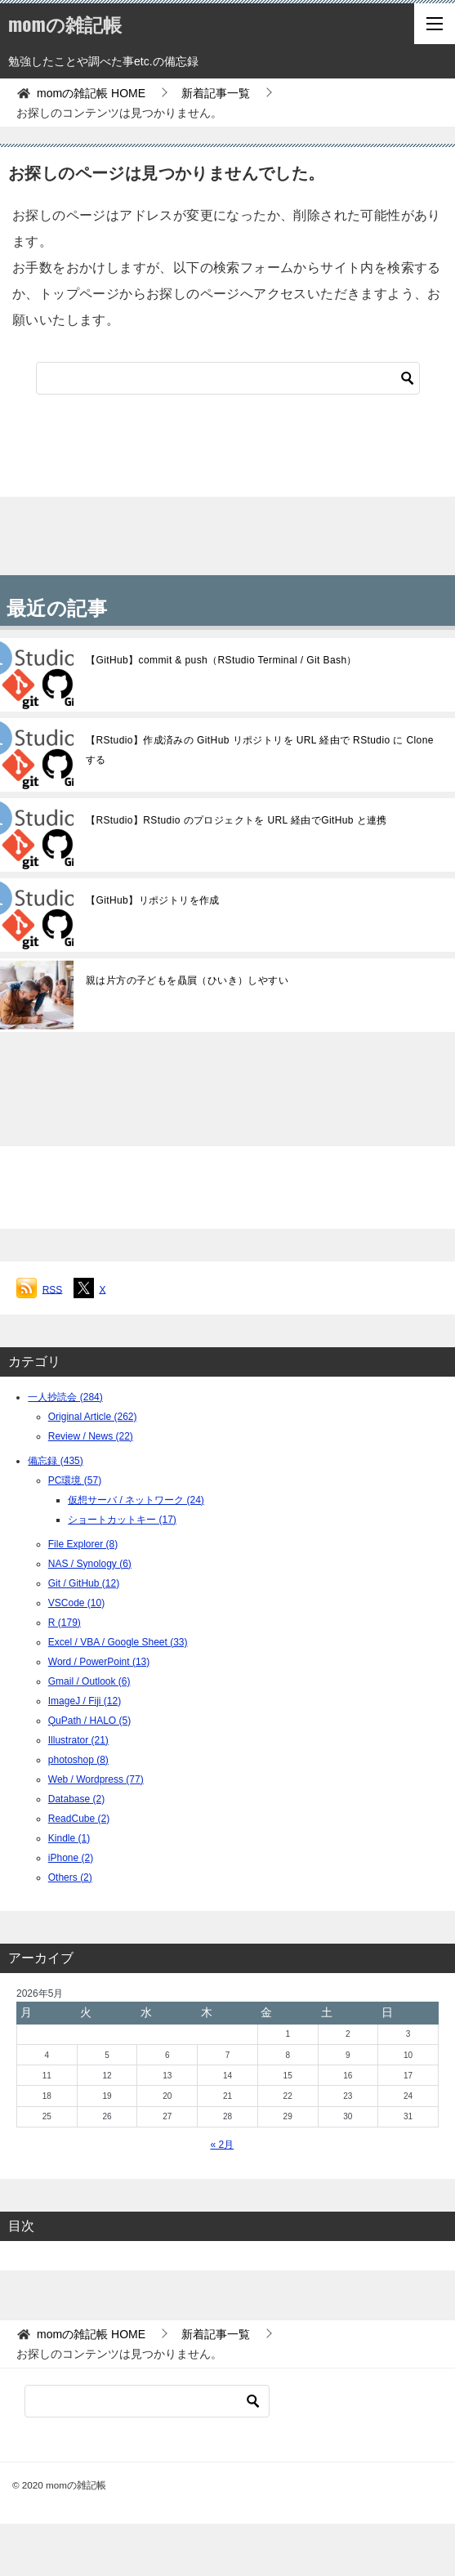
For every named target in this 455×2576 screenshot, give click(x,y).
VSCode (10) (76, 1603)
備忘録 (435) (55, 1461)
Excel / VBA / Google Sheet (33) (118, 1642)
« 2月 (222, 2144)
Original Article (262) (92, 1416)
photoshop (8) (78, 1760)
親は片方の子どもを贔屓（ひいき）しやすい (187, 980)
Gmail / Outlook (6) (89, 1681)
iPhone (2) (70, 1858)
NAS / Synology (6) (90, 1563)
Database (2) (76, 1799)
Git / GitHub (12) (83, 1583)
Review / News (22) (90, 1436)
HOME (91, 93)
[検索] (228, 378)
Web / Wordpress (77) (96, 1779)
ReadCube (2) (78, 1818)
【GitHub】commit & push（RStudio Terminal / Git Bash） (221, 660)
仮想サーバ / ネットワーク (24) (136, 1500)
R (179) (64, 1622)
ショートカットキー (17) (122, 1519)
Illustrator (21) (78, 1740)
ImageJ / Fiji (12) (84, 1701)
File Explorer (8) (83, 1544)
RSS (52, 1289)
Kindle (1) (69, 1838)
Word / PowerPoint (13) (99, 1661)
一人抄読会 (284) (65, 1397)
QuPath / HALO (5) (89, 1720)
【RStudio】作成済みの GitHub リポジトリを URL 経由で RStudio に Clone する (260, 750)
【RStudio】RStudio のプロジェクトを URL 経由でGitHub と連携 (236, 820)
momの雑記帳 (65, 24)
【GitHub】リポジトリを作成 (153, 900)
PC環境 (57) (74, 1480)
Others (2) (70, 1877)
